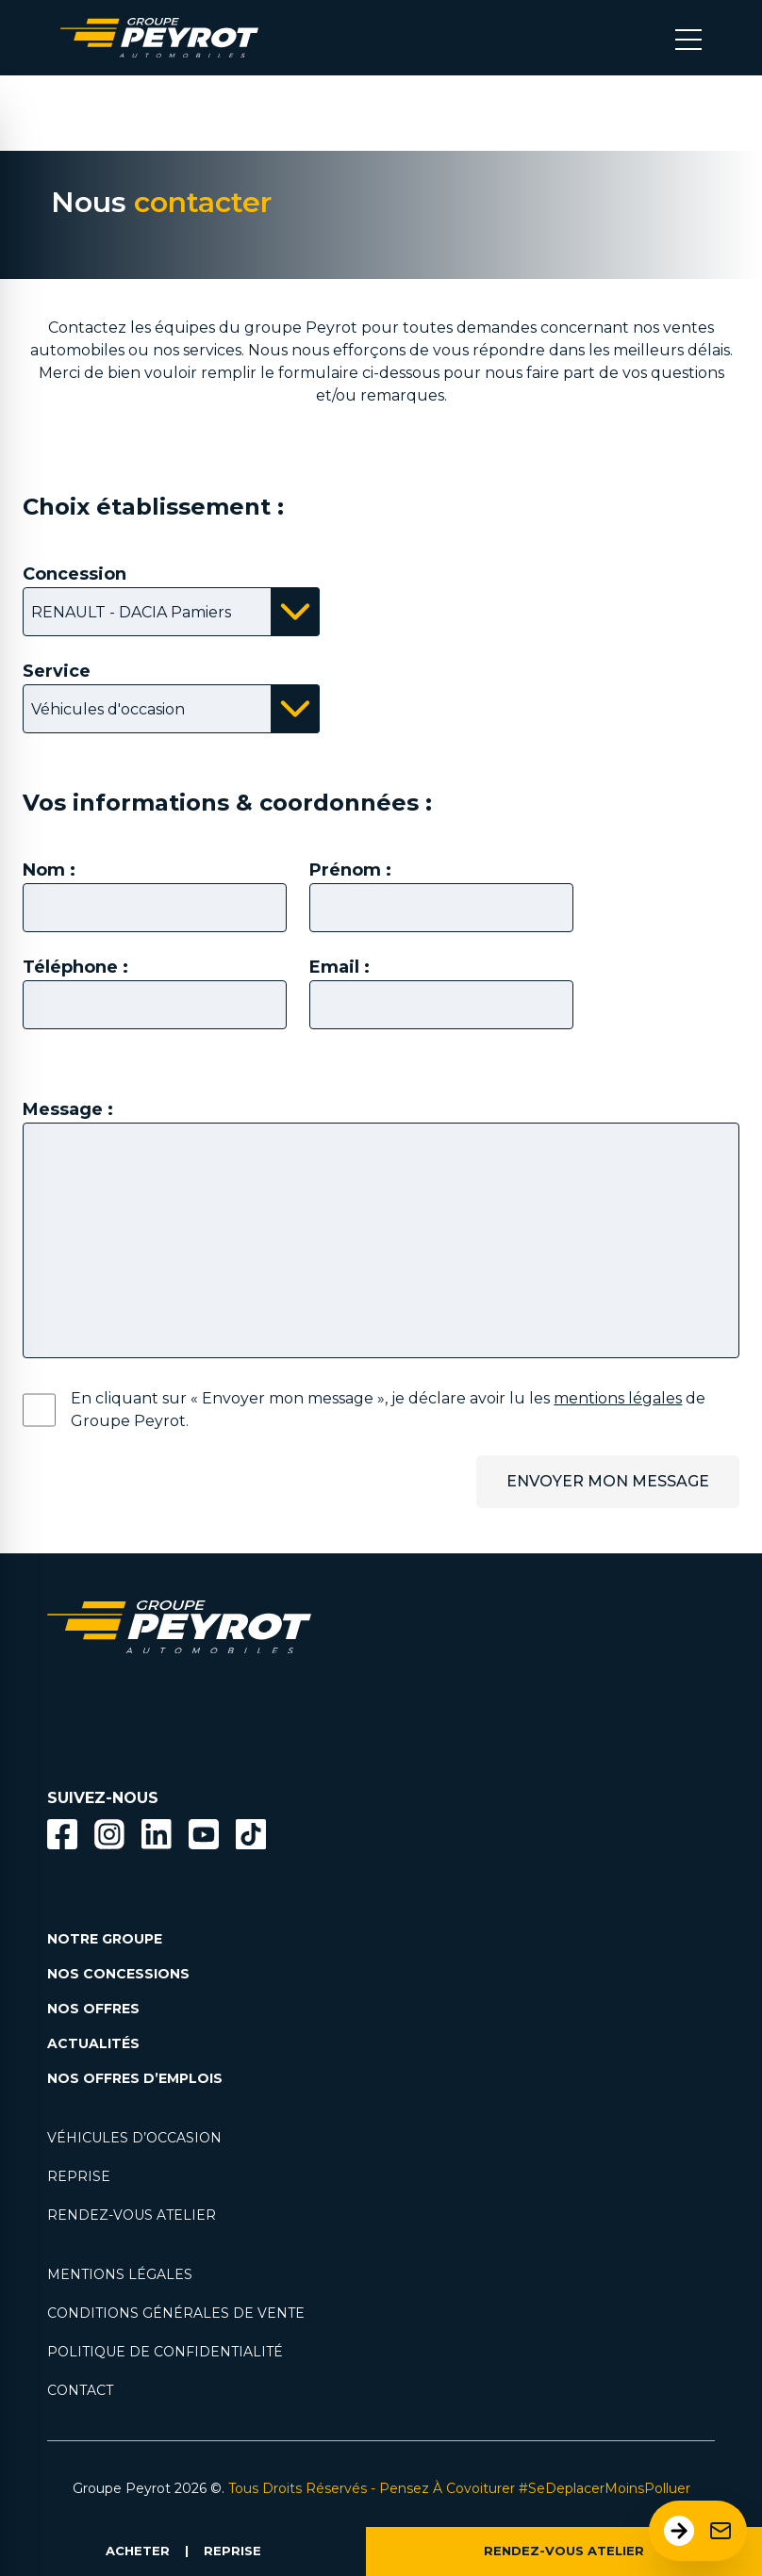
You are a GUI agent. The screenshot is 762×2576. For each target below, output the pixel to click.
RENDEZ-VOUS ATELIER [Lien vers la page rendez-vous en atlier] (131, 2215)
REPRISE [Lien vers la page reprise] (78, 2176)
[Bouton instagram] (109, 1834)
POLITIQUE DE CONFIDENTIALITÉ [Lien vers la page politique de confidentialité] (165, 2351)
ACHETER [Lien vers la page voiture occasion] (138, 2550)
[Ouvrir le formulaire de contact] (698, 2531)
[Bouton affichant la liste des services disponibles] (171, 708)
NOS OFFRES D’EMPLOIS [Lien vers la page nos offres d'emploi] (135, 2078)
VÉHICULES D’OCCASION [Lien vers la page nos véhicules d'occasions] (134, 2137)
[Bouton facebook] (62, 1834)
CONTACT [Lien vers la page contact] (80, 2390)
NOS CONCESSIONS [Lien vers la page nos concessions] (118, 1973)
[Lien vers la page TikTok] (251, 1837)
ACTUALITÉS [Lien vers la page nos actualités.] (93, 2043)
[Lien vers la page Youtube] (204, 1837)
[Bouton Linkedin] (156, 1834)
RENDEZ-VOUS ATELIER (564, 2550)
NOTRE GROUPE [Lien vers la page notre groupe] (104, 1938)
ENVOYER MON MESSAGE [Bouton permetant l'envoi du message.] (607, 1481)
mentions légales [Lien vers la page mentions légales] (618, 1398)
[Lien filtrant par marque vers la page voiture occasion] (75, 1728)
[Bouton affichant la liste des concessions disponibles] (171, 611)
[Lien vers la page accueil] (159, 38)
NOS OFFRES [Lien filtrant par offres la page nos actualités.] (93, 2008)
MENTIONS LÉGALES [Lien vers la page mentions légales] (119, 2274)
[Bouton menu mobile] (688, 37)
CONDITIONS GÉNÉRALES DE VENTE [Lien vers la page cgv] (176, 2313)
